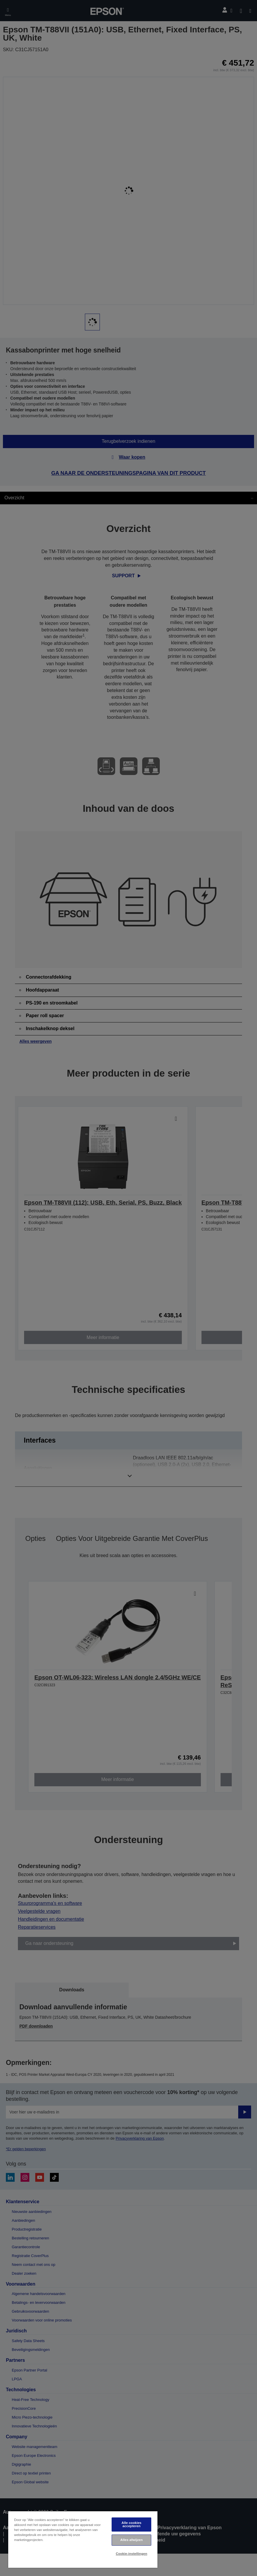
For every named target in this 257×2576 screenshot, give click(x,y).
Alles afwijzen (131, 2540)
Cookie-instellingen (131, 2553)
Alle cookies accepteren (132, 2524)
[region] (82, 2539)
